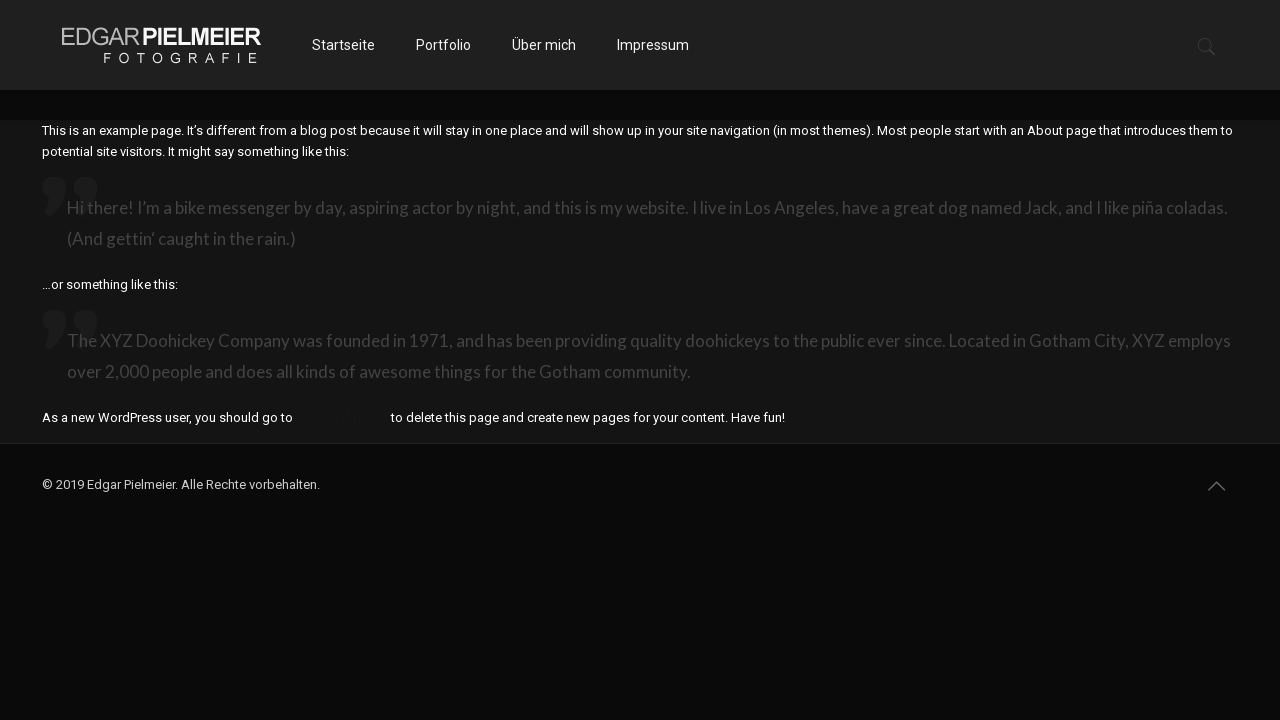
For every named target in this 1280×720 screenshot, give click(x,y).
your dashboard (342, 417)
